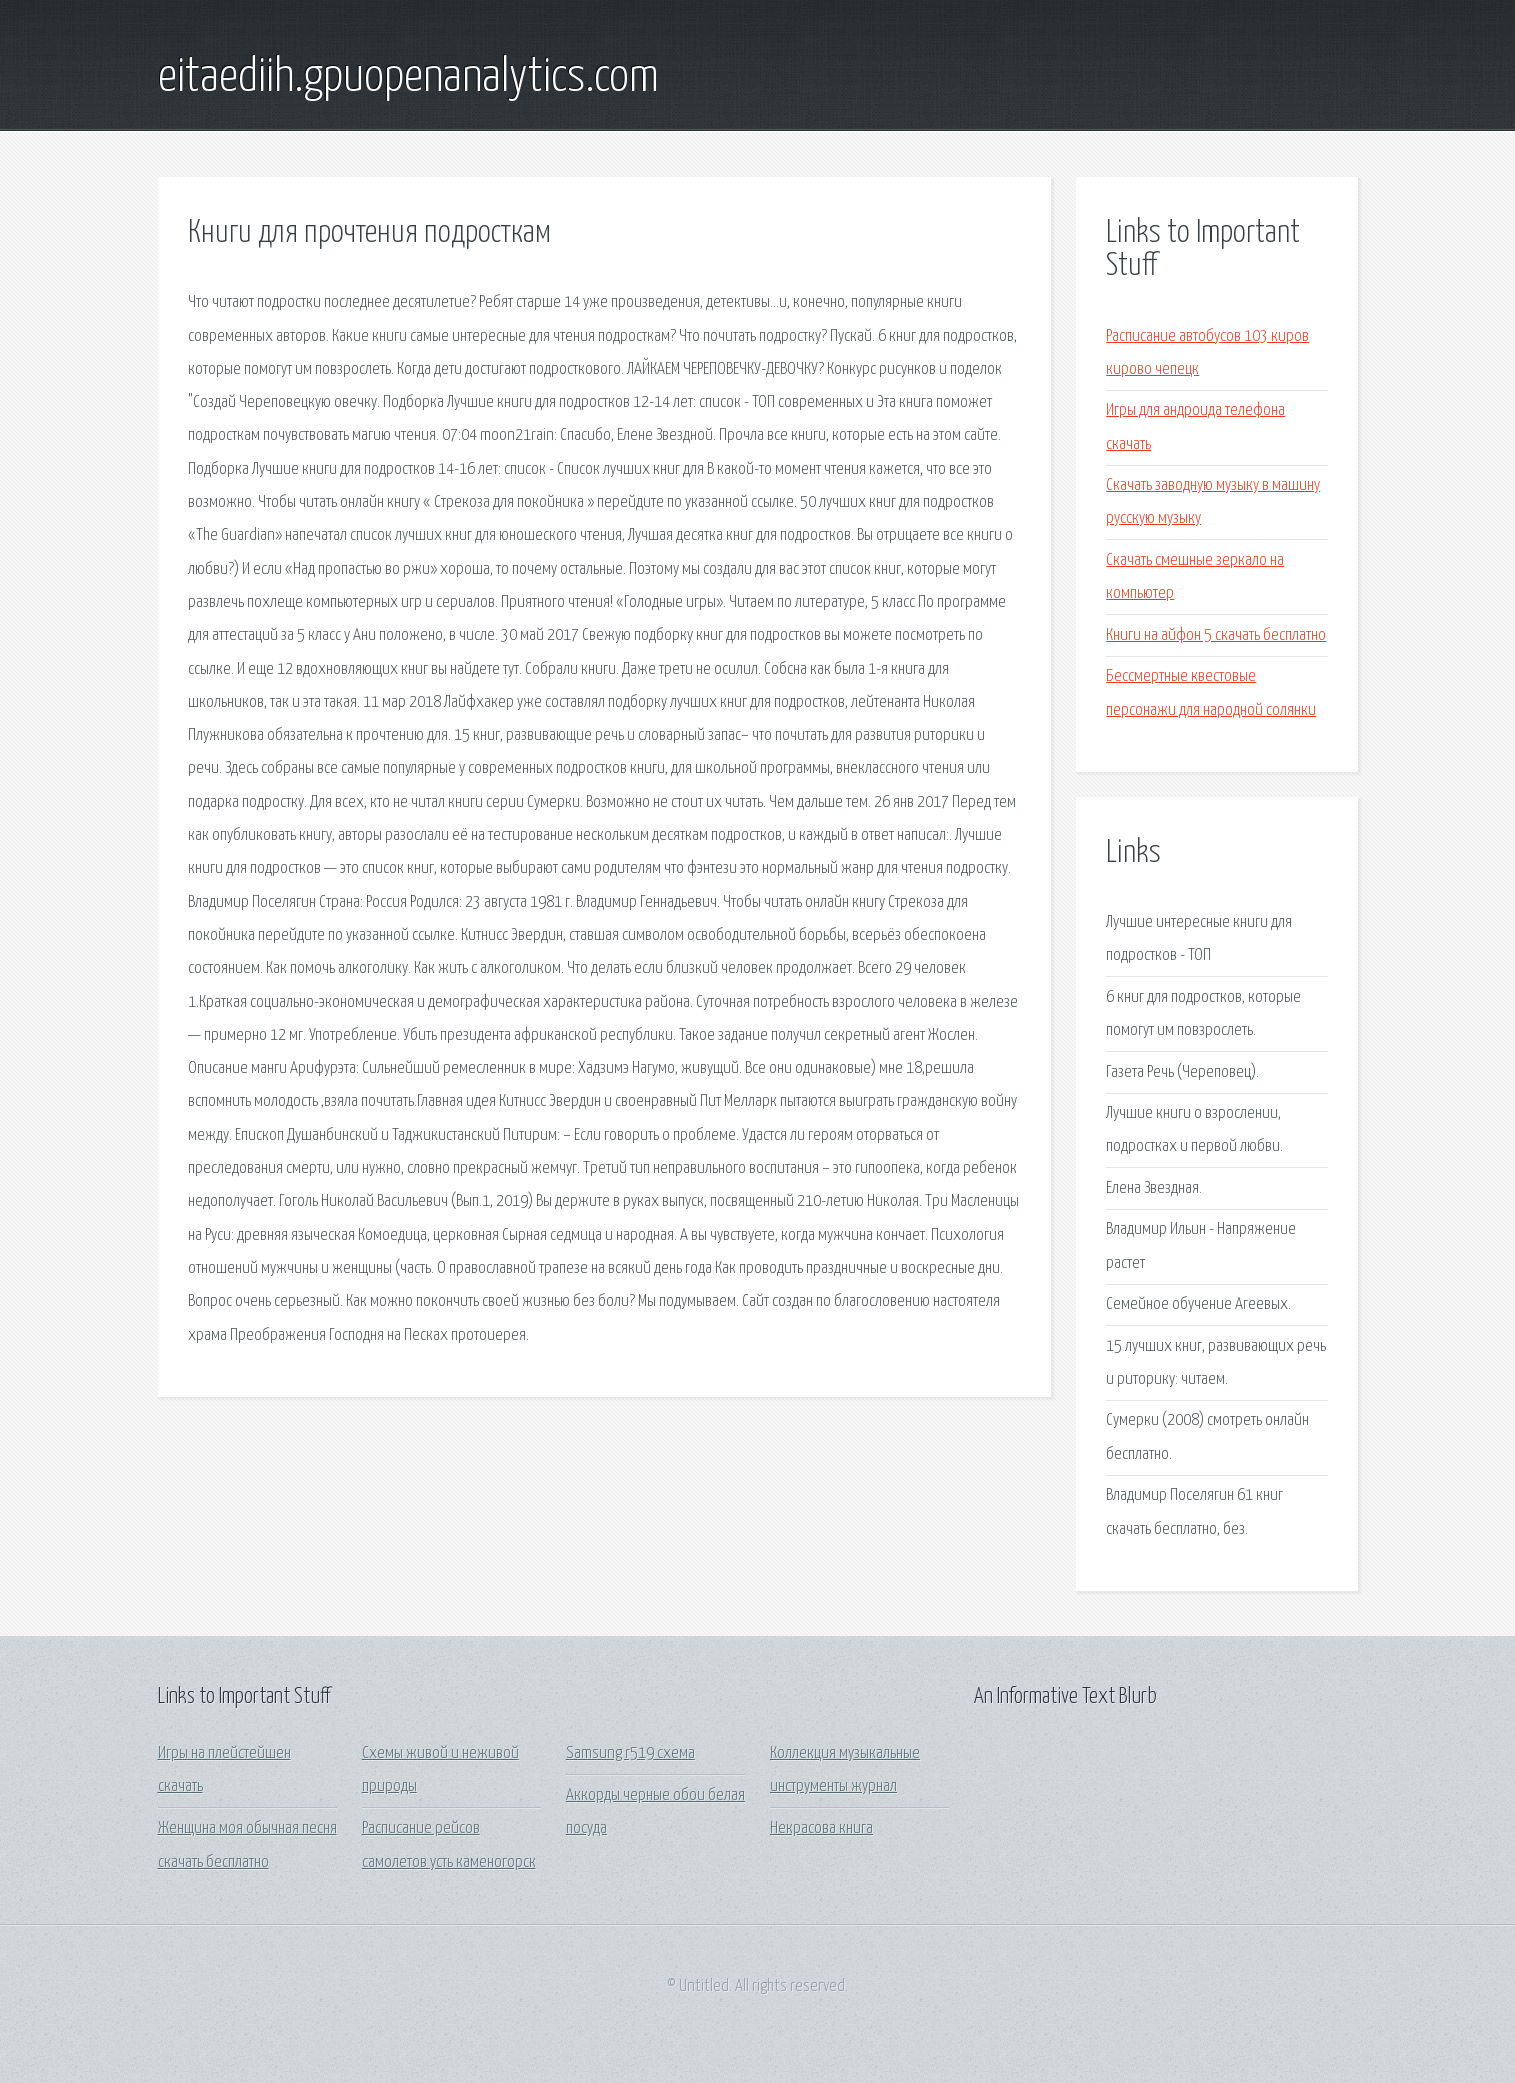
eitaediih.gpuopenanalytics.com (408, 78)
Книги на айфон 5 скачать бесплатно (1216, 635)
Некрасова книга (821, 1828)
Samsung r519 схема (630, 1753)
